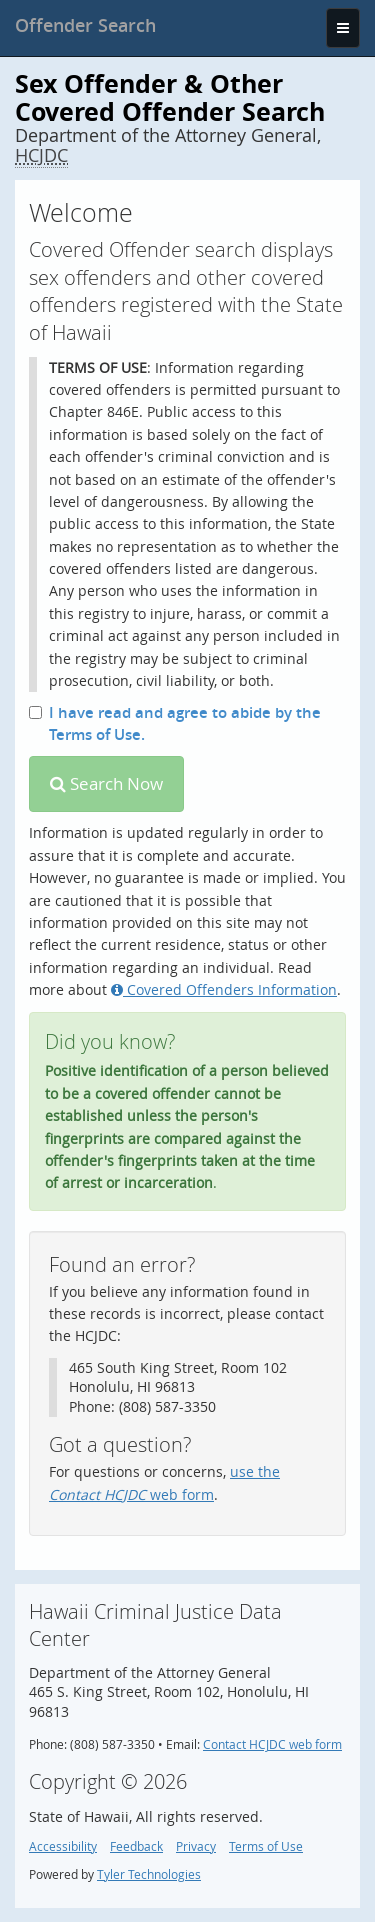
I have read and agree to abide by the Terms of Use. (175, 723)
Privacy (196, 1846)
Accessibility (63, 1846)
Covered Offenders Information (224, 989)
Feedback (136, 1846)
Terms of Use (266, 1846)
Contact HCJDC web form (272, 1744)
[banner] (85, 25)
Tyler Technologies (149, 1874)
